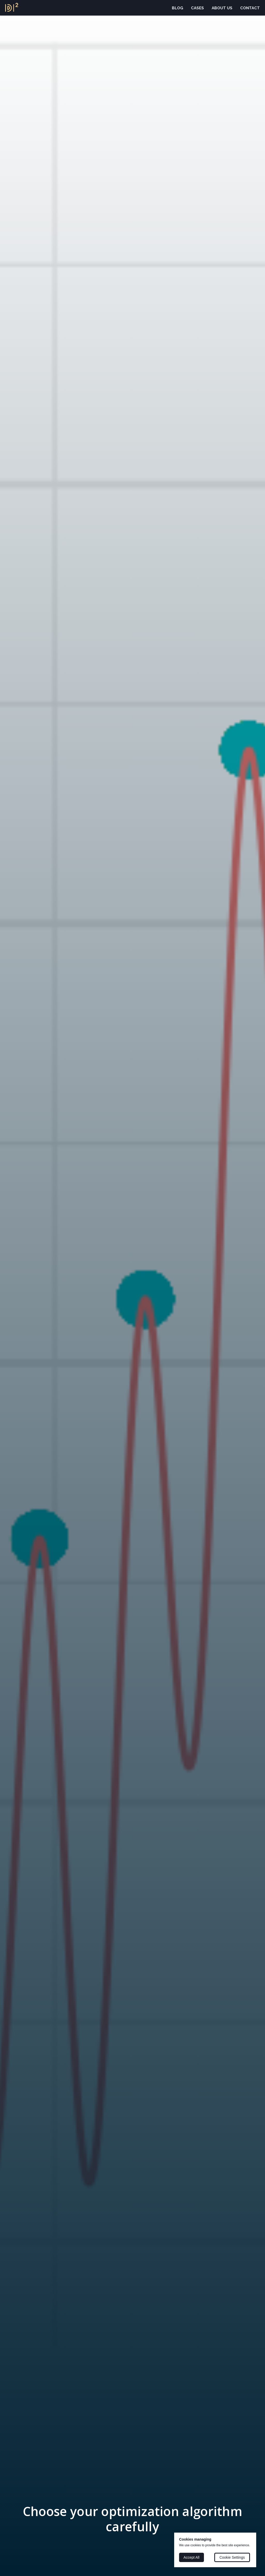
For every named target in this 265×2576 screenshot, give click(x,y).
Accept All (191, 2557)
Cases (197, 8)
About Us (222, 8)
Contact (250, 8)
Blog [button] (177, 8)
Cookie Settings (232, 2557)
